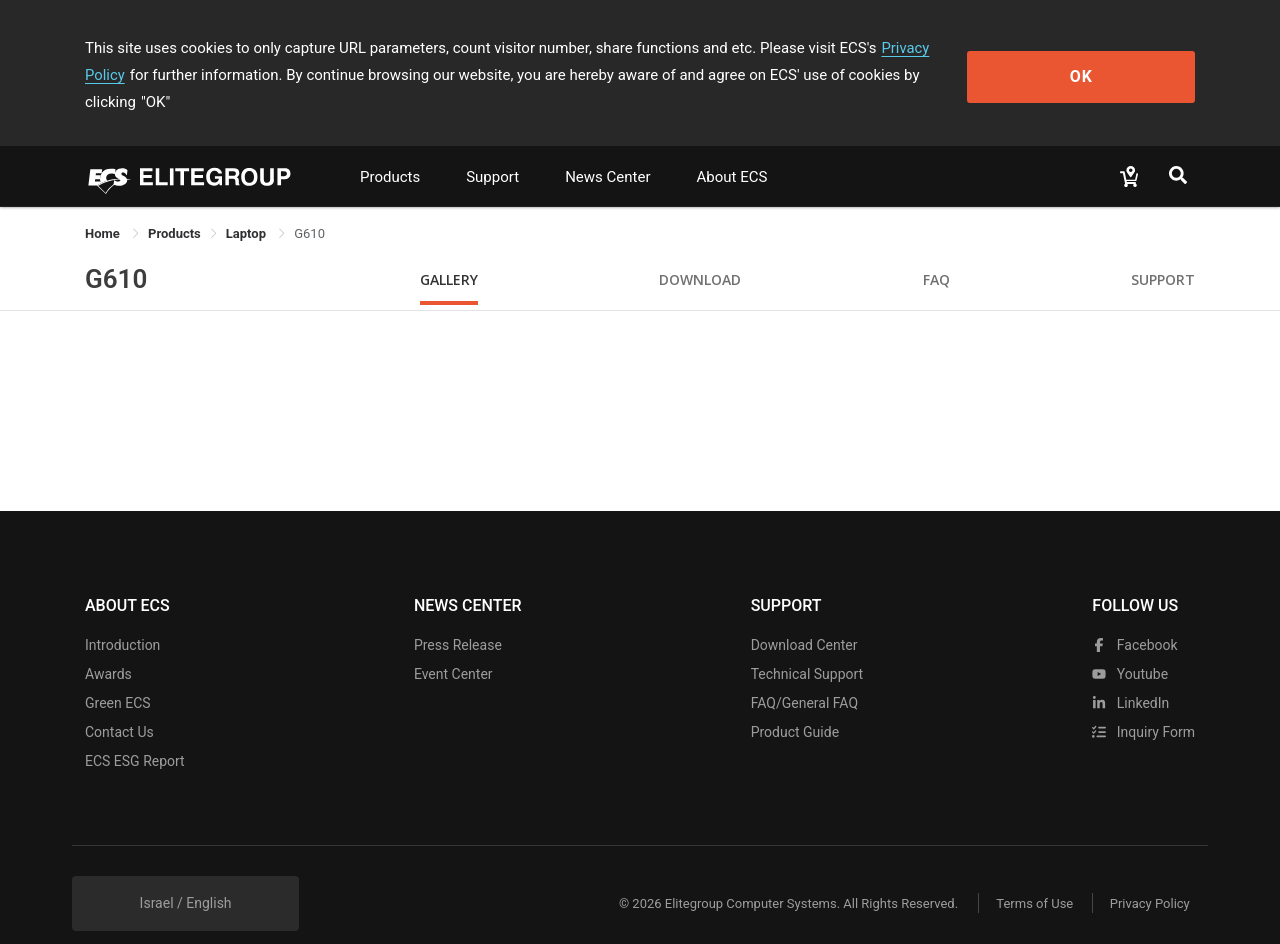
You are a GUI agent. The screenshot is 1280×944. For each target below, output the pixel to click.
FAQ (936, 252)
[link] (174, 206)
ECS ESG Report (135, 734)
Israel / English (186, 876)
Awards (108, 647)
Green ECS (118, 676)
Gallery (449, 252)
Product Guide (795, 705)
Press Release (458, 618)
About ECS (731, 150)
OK (1113, 61)
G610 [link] (309, 206)
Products (390, 150)
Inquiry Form (1143, 705)
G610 (116, 252)
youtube (1130, 647)
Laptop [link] (247, 206)
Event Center (453, 647)
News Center (607, 150)
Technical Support (807, 647)
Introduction (122, 618)
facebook (1134, 618)
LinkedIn (1130, 676)
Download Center (804, 618)
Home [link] (104, 206)
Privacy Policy (927, 48)
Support (492, 150)
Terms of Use (1029, 876)
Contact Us (119, 705)
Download (700, 252)
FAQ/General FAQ (804, 676)
